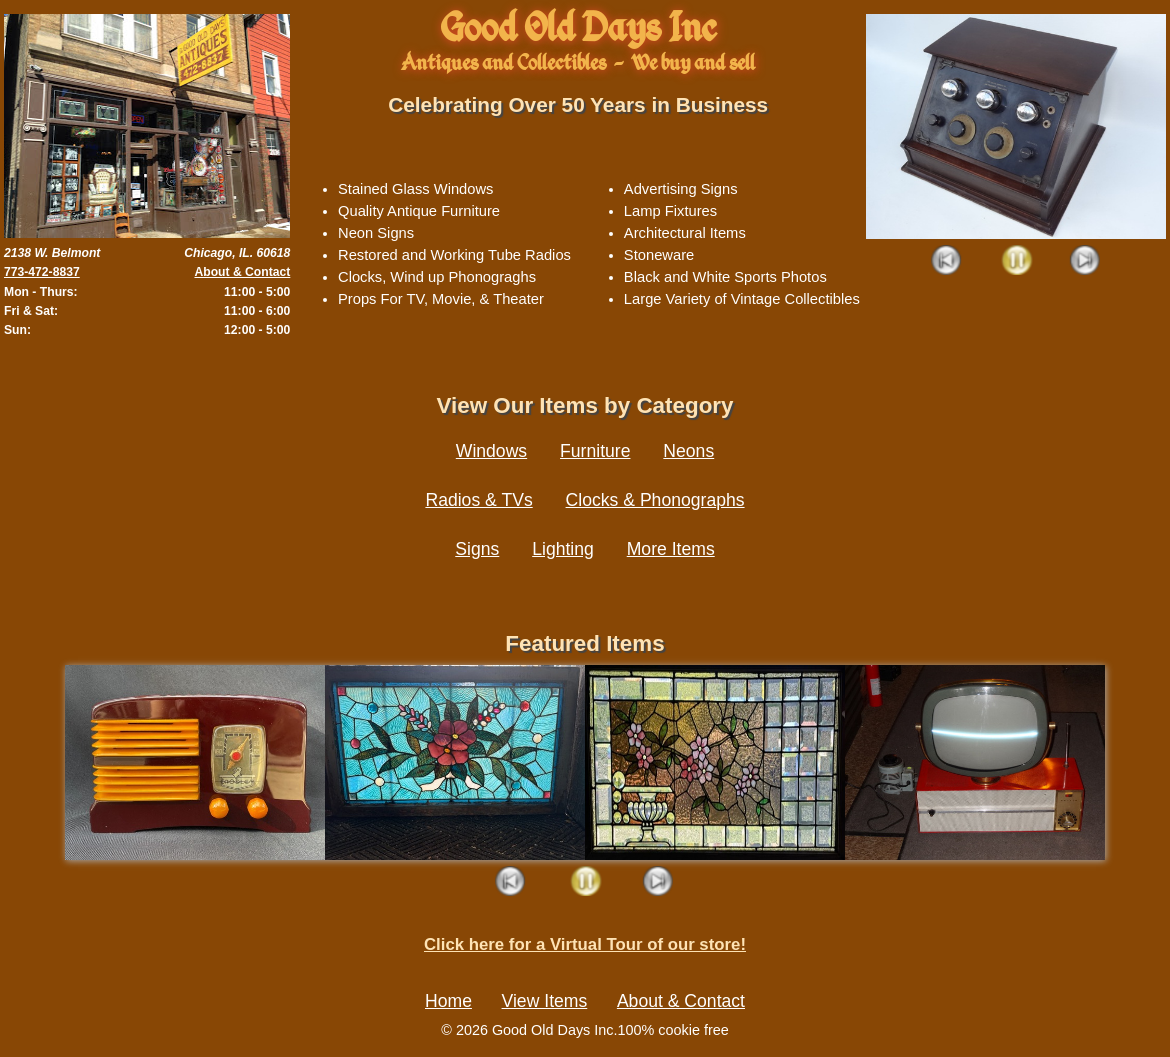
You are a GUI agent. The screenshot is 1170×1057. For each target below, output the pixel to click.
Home (448, 1001)
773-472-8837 (42, 272)
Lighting (563, 549)
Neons (688, 451)
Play (1016, 261)
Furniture (595, 451)
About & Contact (242, 272)
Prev (947, 261)
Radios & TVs (478, 500)
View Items (545, 1001)
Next (1085, 261)
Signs (477, 549)
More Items (671, 549)
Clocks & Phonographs (655, 500)
